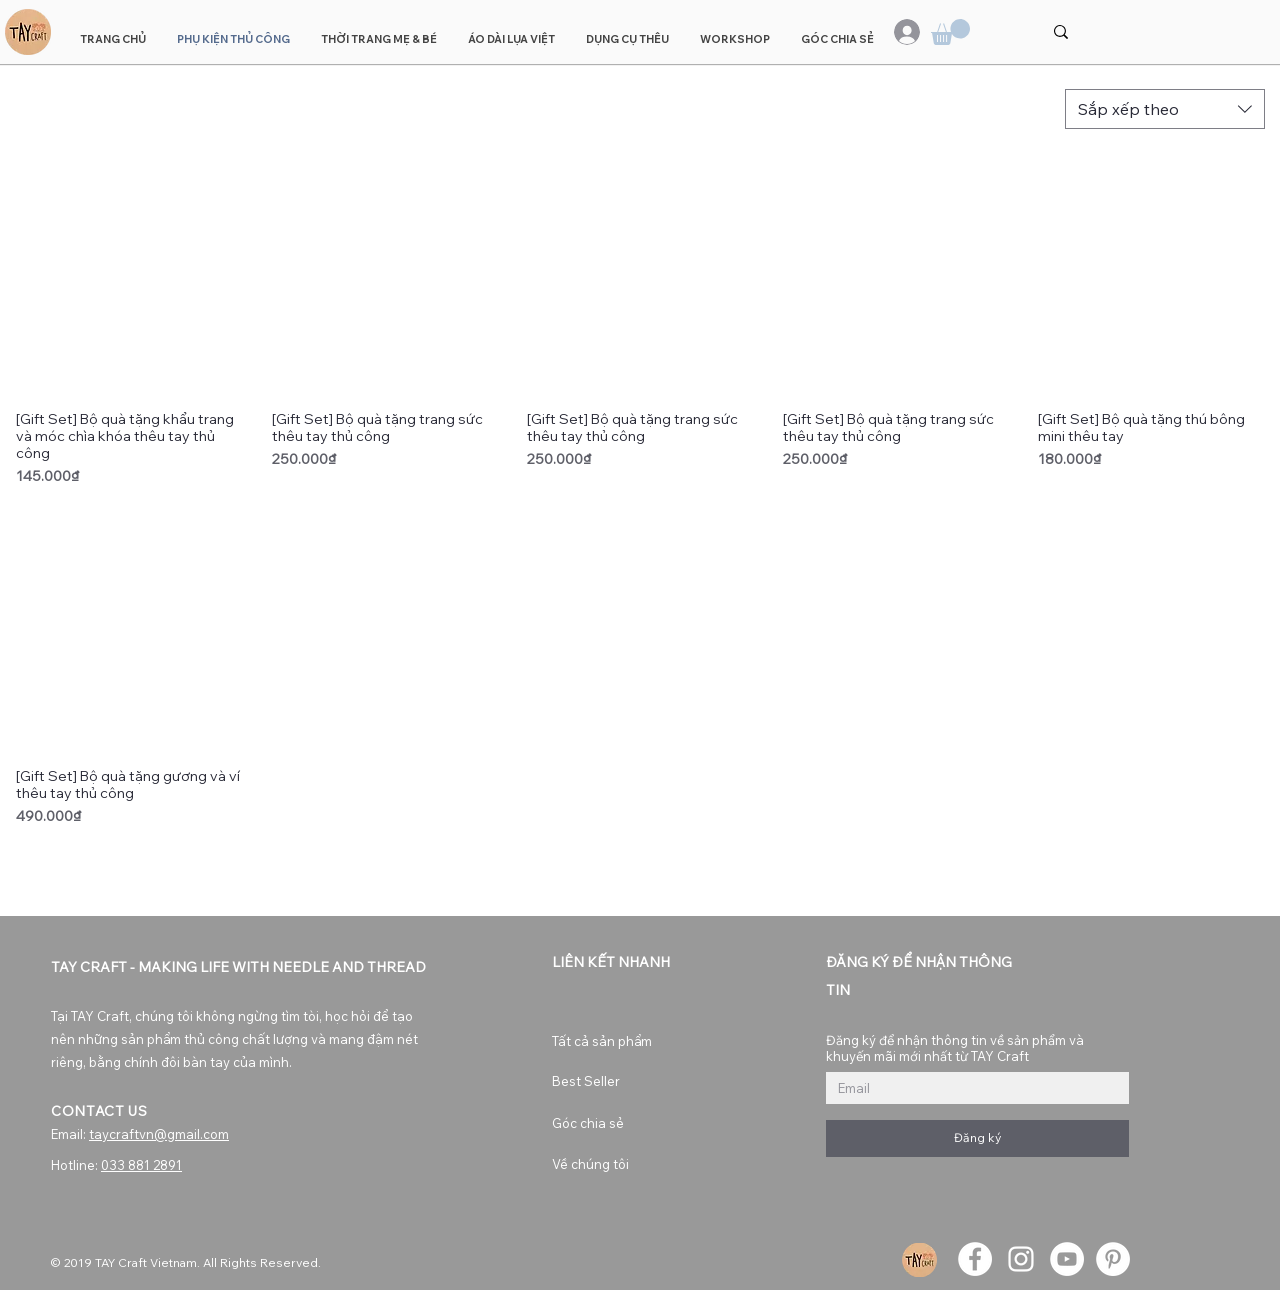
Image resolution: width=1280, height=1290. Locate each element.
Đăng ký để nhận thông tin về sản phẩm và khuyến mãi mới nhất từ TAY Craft (955, 1048)
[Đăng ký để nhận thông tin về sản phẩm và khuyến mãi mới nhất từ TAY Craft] (971, 1088)
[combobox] (1165, 109)
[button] (950, 32)
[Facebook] (975, 1259)
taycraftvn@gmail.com (159, 1134)
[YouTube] (1067, 1259)
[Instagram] (1021, 1259)
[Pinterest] (1113, 1259)
